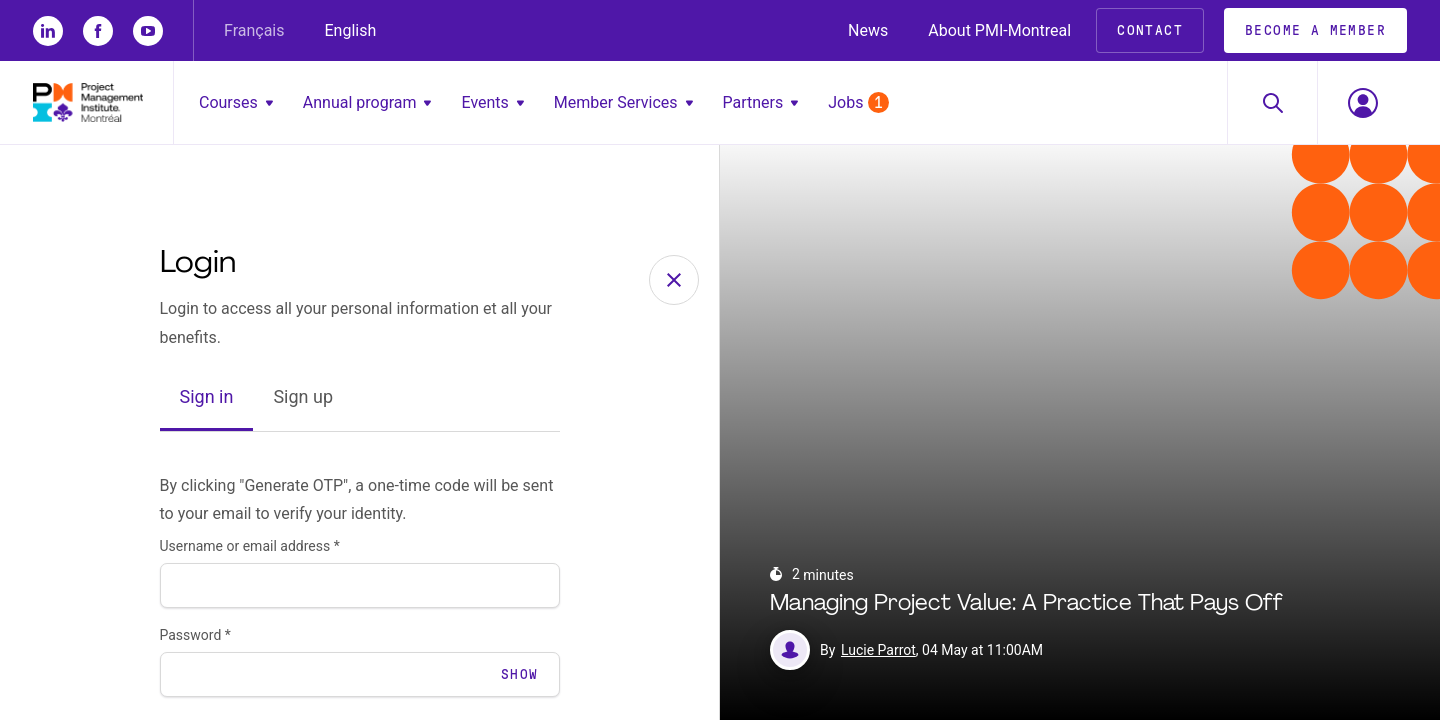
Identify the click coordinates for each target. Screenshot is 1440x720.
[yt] (148, 31)
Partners (761, 102)
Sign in (207, 396)
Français (254, 30)
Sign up (303, 396)
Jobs (858, 102)
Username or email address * (250, 546)
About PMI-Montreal (999, 30)
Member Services (623, 102)
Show (520, 674)
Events (492, 102)
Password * (195, 635)
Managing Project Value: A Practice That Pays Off (1026, 604)
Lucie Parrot (878, 650)
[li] (48, 31)
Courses (236, 102)
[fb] (98, 31)
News (868, 30)
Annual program (367, 102)
